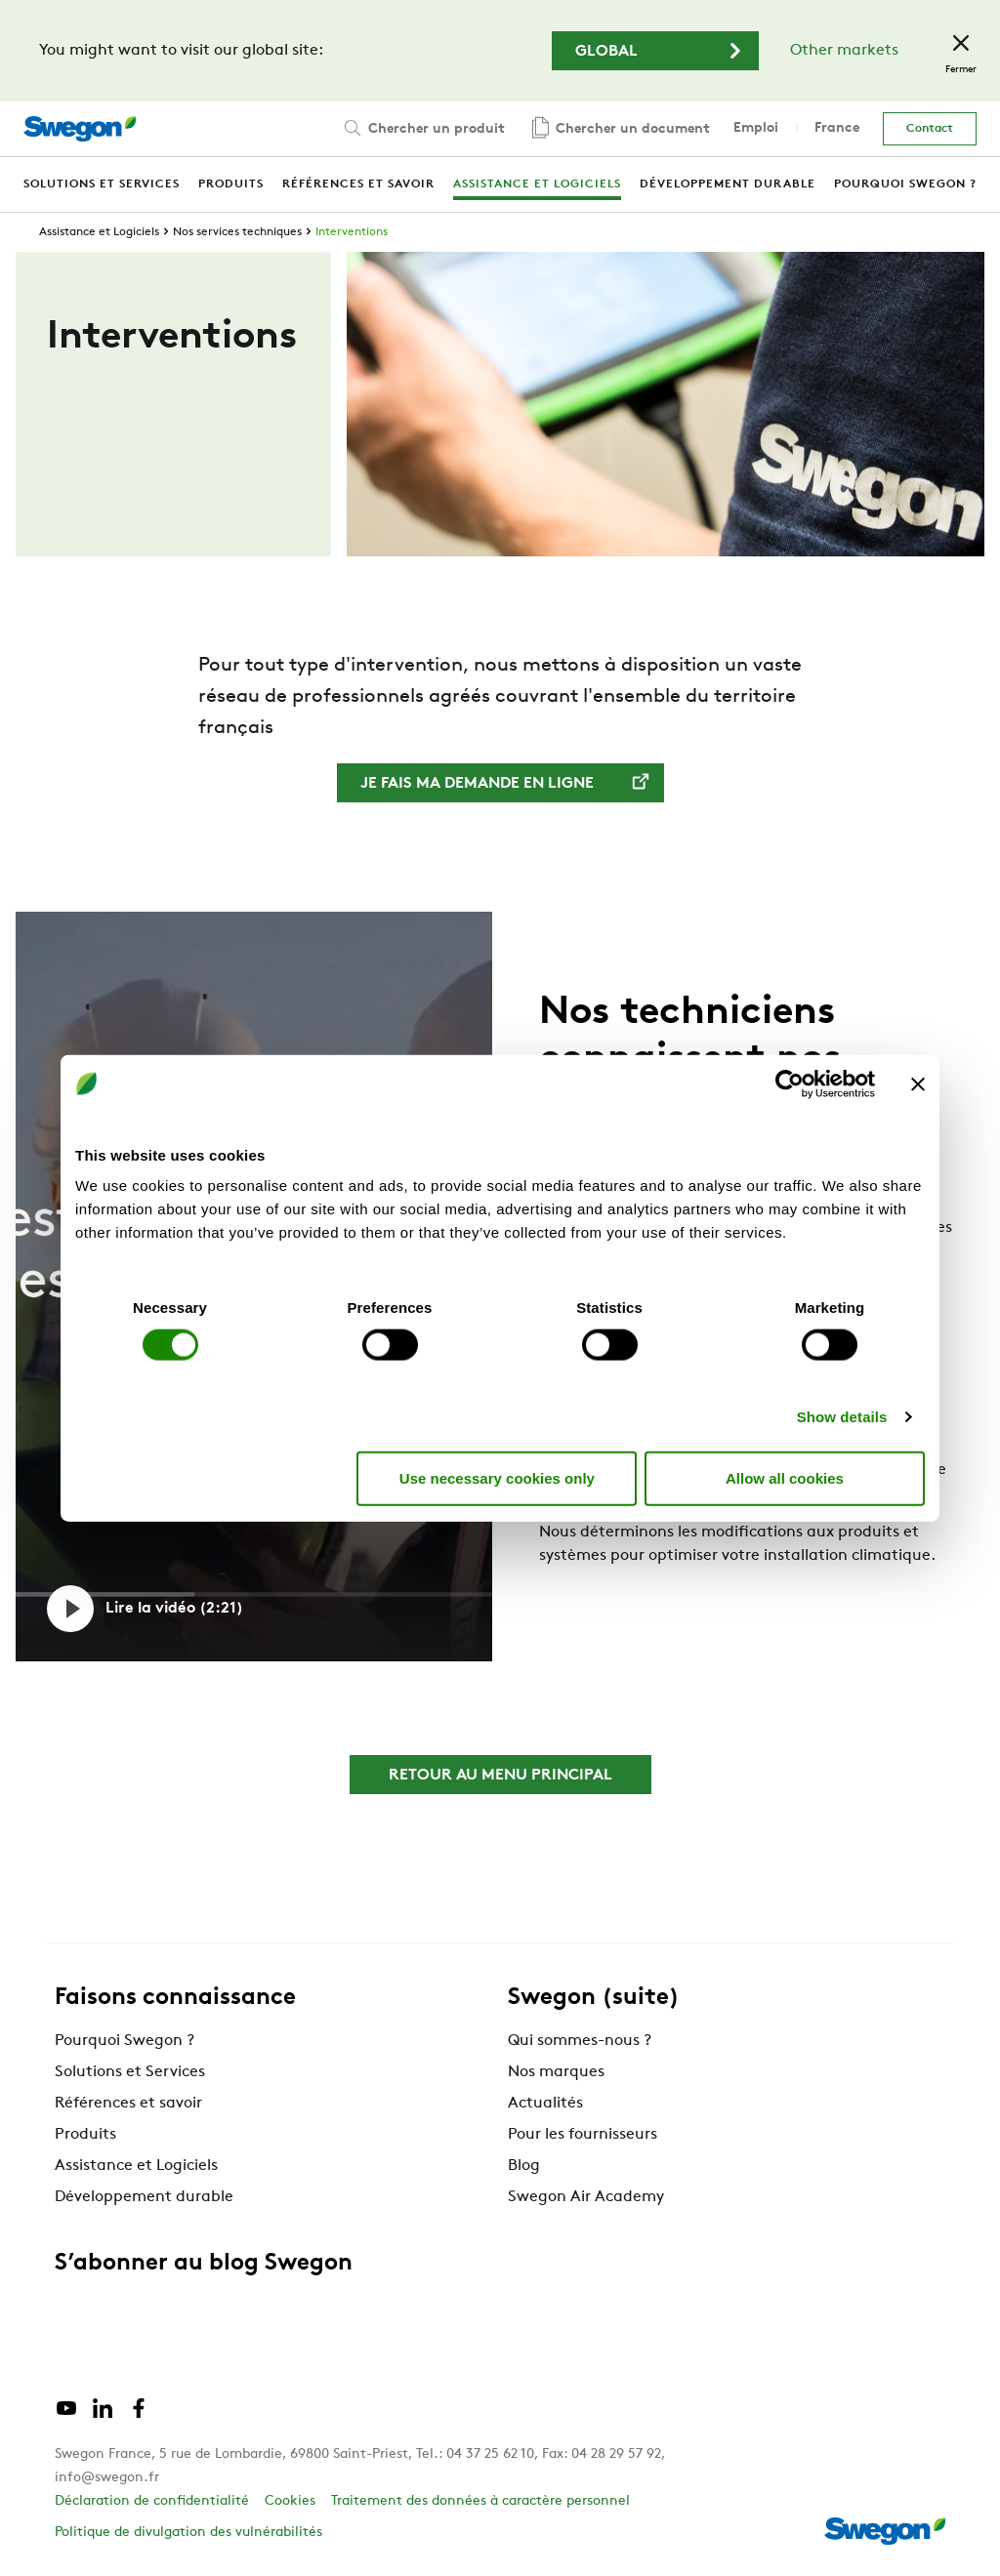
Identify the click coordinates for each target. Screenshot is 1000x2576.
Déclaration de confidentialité (152, 2501)
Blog (524, 2166)
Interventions (351, 232)
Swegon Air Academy (586, 2197)
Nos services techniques (237, 232)
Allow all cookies (785, 1477)
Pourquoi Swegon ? (124, 2041)
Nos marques (556, 2072)
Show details (842, 1417)
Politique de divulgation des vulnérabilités (188, 2532)
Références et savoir (128, 2103)
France (836, 128)
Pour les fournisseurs (582, 2135)
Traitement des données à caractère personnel (480, 2501)
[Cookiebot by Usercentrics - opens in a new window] (789, 1083)
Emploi (755, 128)
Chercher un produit (423, 128)
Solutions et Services (130, 2072)
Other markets (844, 51)
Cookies (290, 2501)
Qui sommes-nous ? (579, 2041)
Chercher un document (619, 129)
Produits (85, 2135)
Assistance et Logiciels (99, 232)
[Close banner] (918, 1083)
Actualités (545, 2103)
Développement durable (144, 2197)
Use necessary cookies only (497, 1477)
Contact (929, 129)
